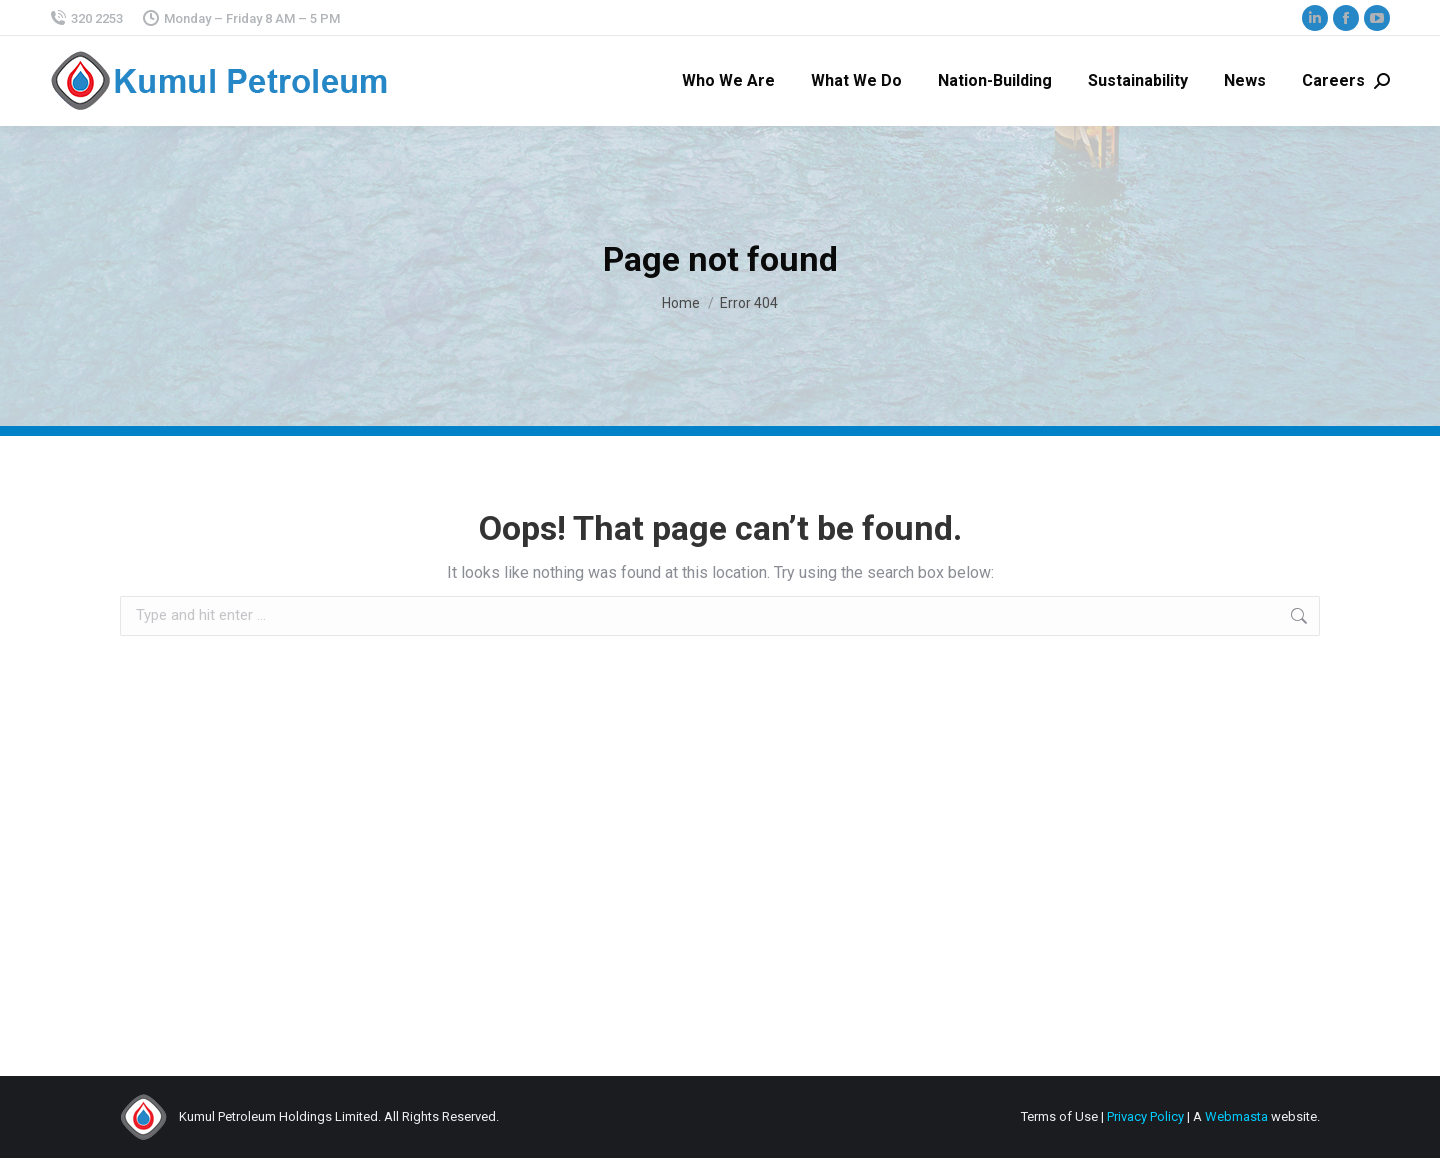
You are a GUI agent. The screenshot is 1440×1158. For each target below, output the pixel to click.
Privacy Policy (1145, 1116)
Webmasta (1236, 1116)
